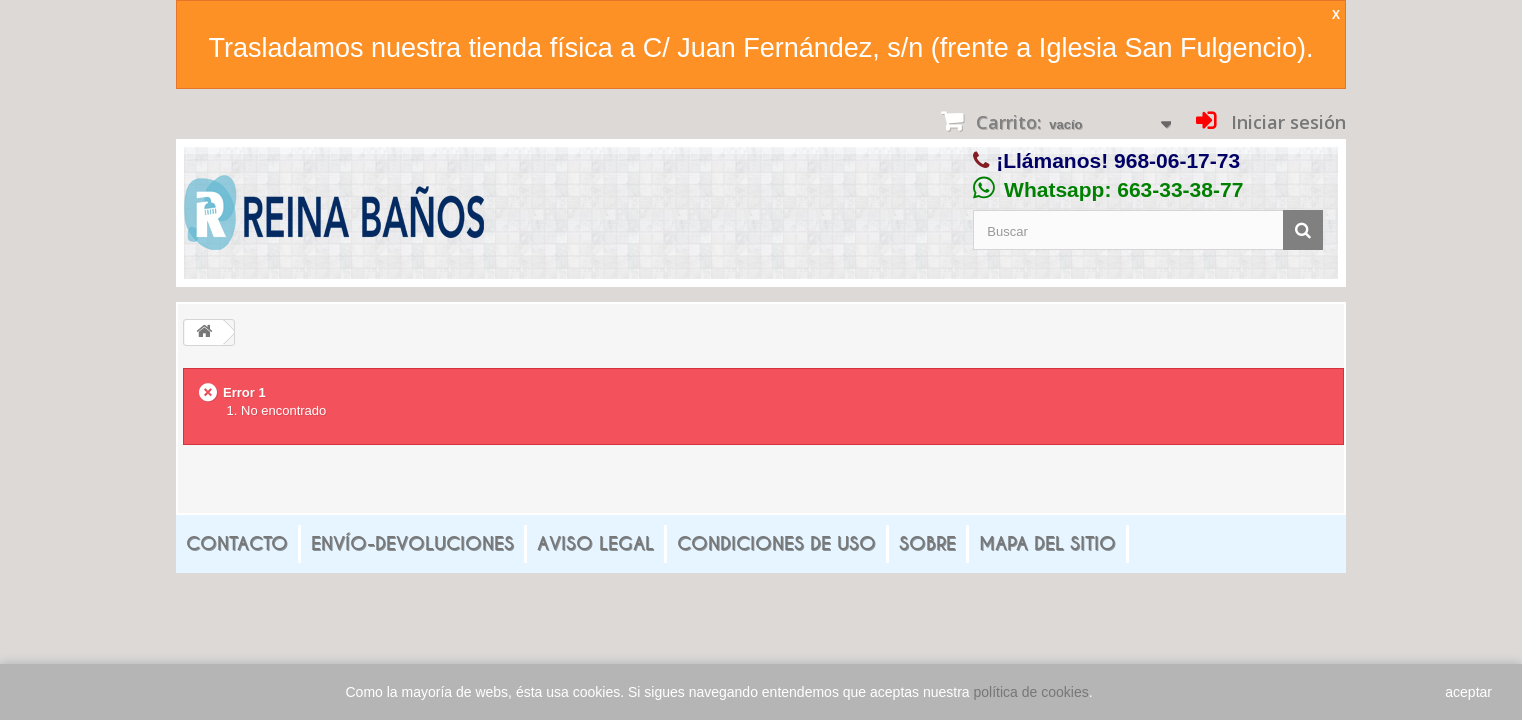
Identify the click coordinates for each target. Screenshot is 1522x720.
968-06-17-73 (1177, 160)
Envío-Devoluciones (412, 543)
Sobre (927, 543)
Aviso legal (595, 543)
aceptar (1468, 692)
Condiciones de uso (776, 543)
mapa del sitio (1047, 543)
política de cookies (1031, 692)
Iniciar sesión (1286, 122)
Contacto (237, 543)
